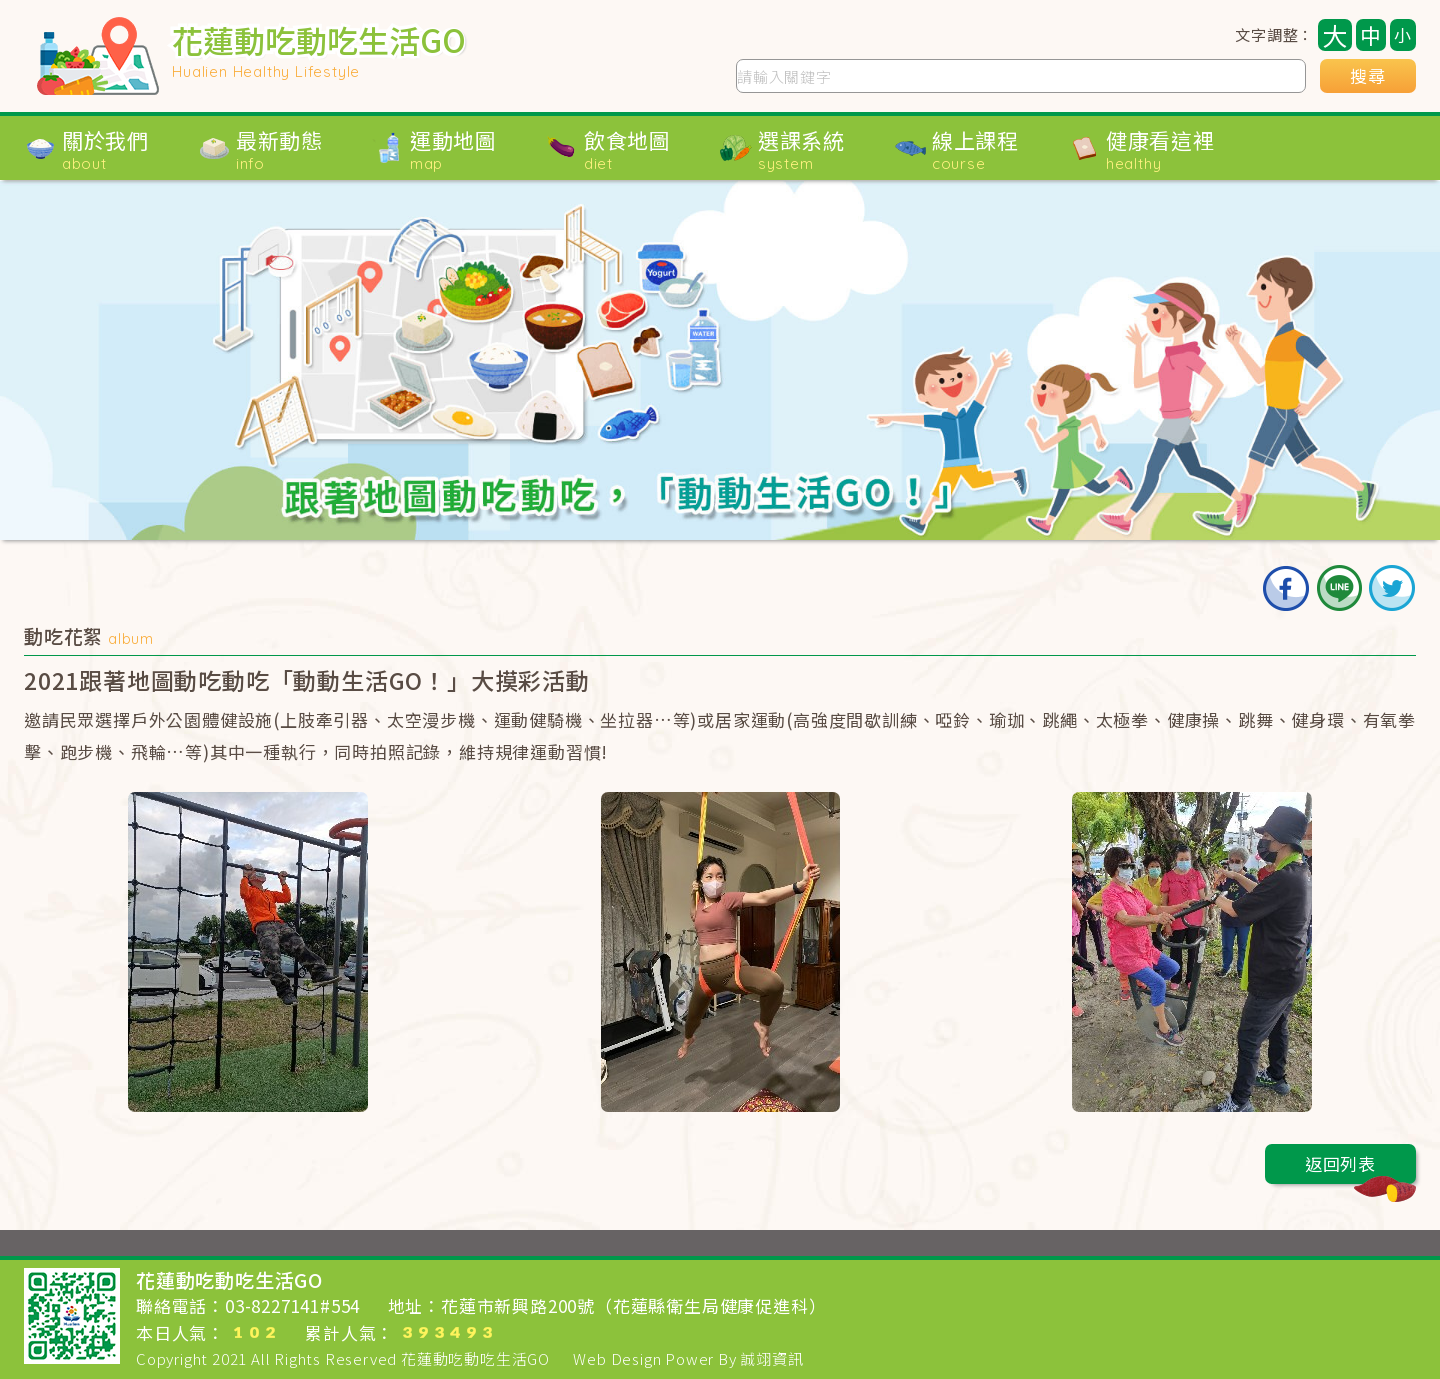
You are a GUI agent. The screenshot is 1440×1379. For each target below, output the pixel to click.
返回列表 (1360, 1167)
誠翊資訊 (771, 1358)
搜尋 (1368, 76)
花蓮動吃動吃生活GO (475, 1358)
